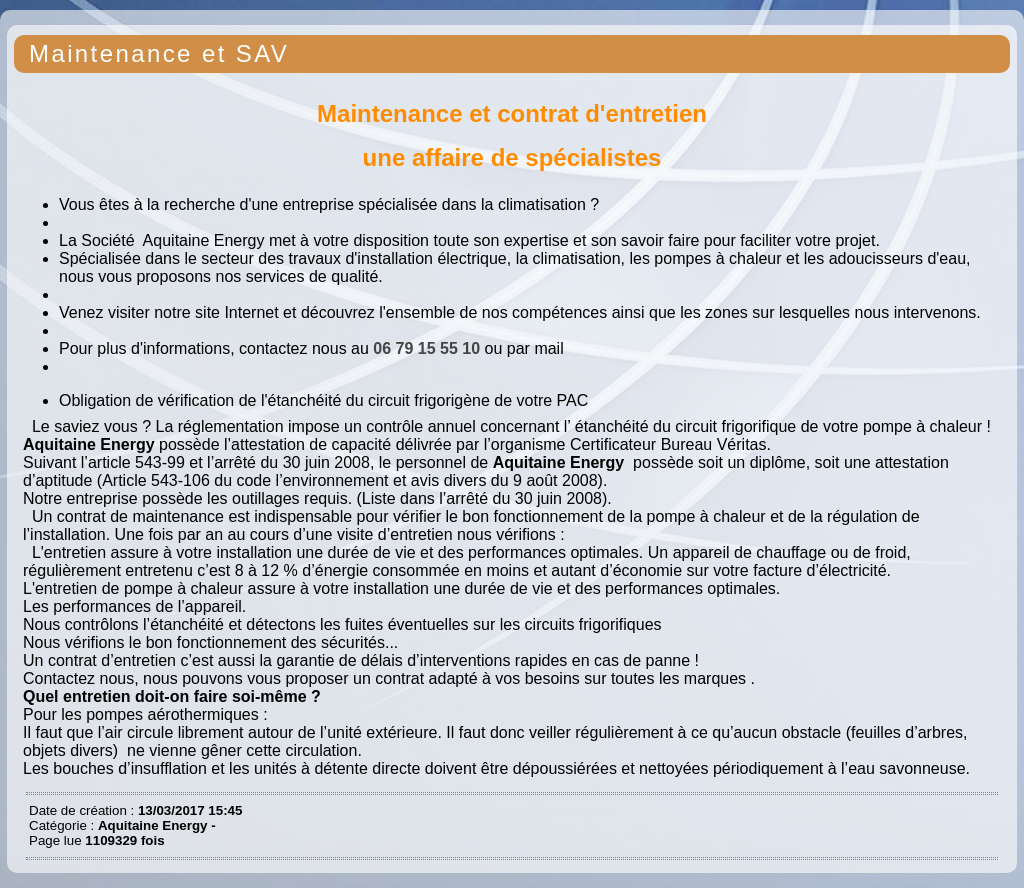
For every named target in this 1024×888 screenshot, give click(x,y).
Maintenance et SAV (159, 53)
